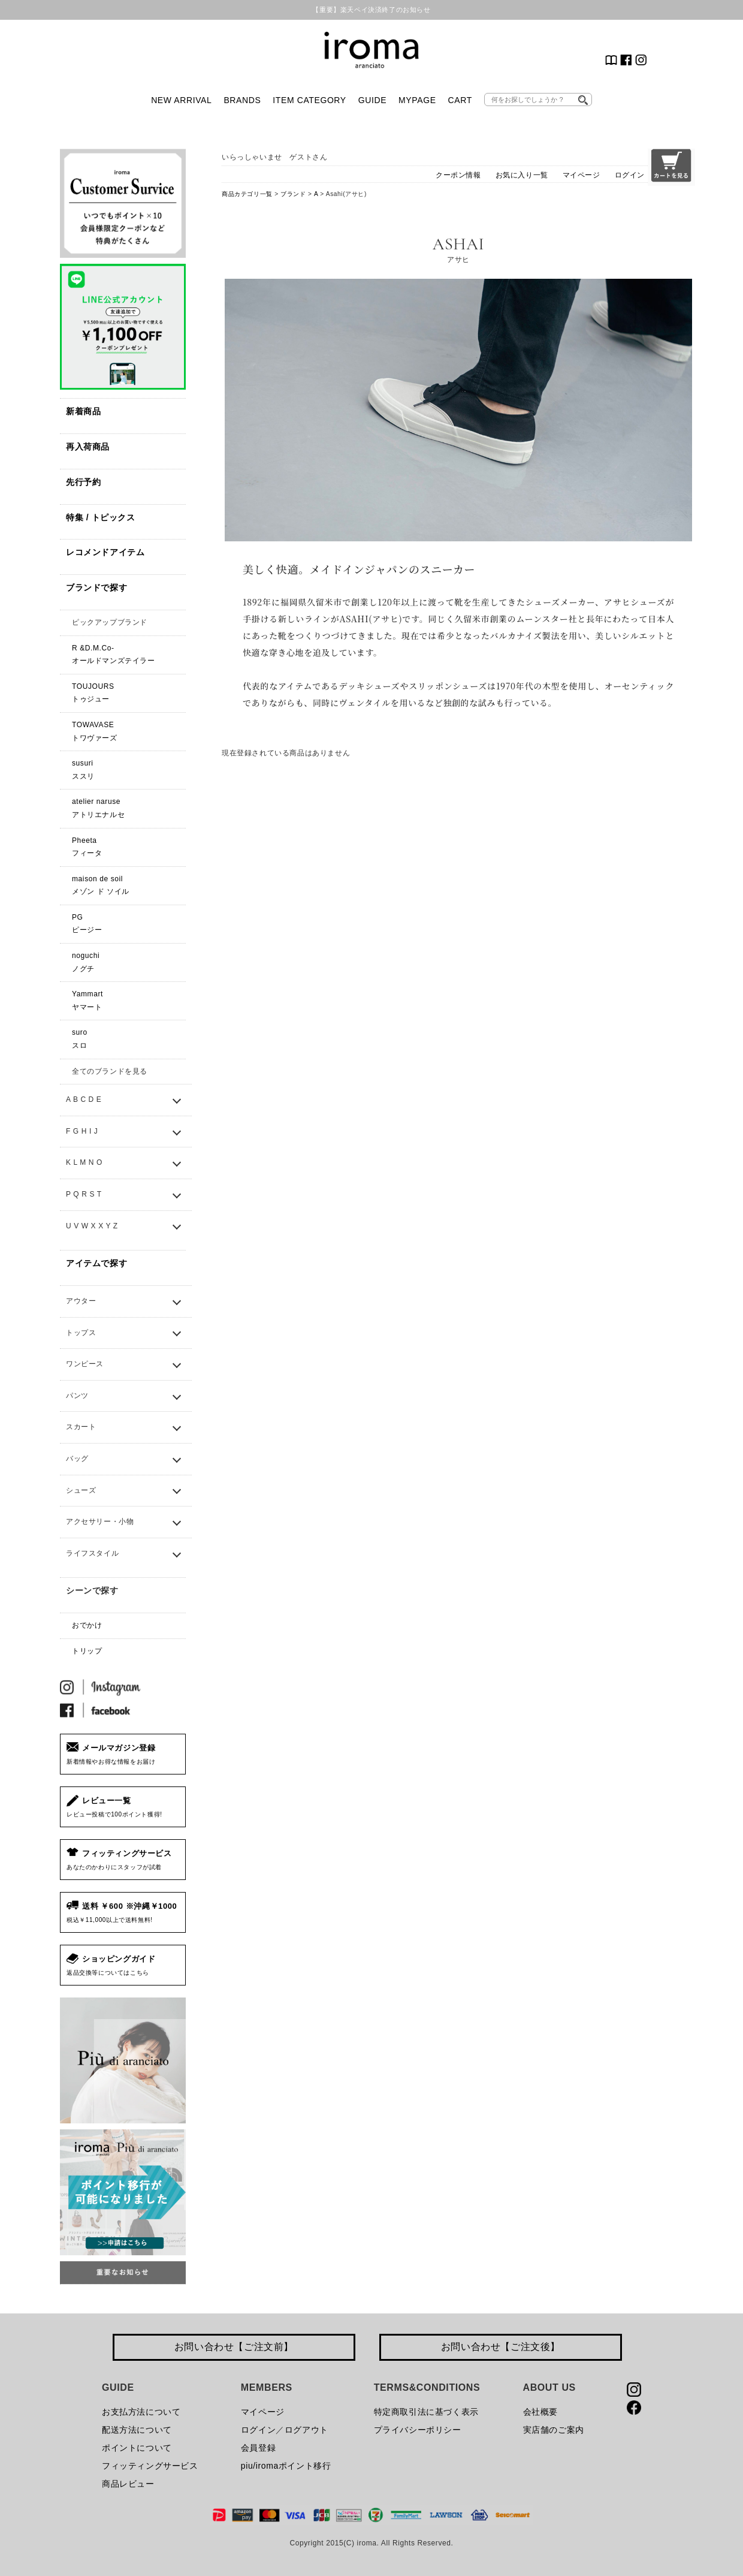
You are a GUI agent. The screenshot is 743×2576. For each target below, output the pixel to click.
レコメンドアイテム (105, 552)
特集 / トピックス (100, 517)
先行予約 (83, 482)
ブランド (293, 194)
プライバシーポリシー (417, 2430)
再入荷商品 (88, 446)
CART (460, 100)
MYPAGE (417, 100)
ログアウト (306, 2430)
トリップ (87, 1651)
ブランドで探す (96, 587)
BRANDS (242, 100)
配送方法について (137, 2430)
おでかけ (87, 1625)
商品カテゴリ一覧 (247, 194)
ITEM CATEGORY (309, 100)
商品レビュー (128, 2483)
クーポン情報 (458, 175)
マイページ (581, 175)
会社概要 (540, 2412)
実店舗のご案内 (553, 2430)
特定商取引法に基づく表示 (426, 2412)
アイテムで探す (96, 1263)
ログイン (630, 175)
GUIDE (372, 100)
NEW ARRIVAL (181, 100)
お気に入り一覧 (522, 175)
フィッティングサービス (150, 2465)
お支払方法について (141, 2412)
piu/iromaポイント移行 (286, 2465)
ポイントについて (137, 2448)
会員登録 (258, 2448)
